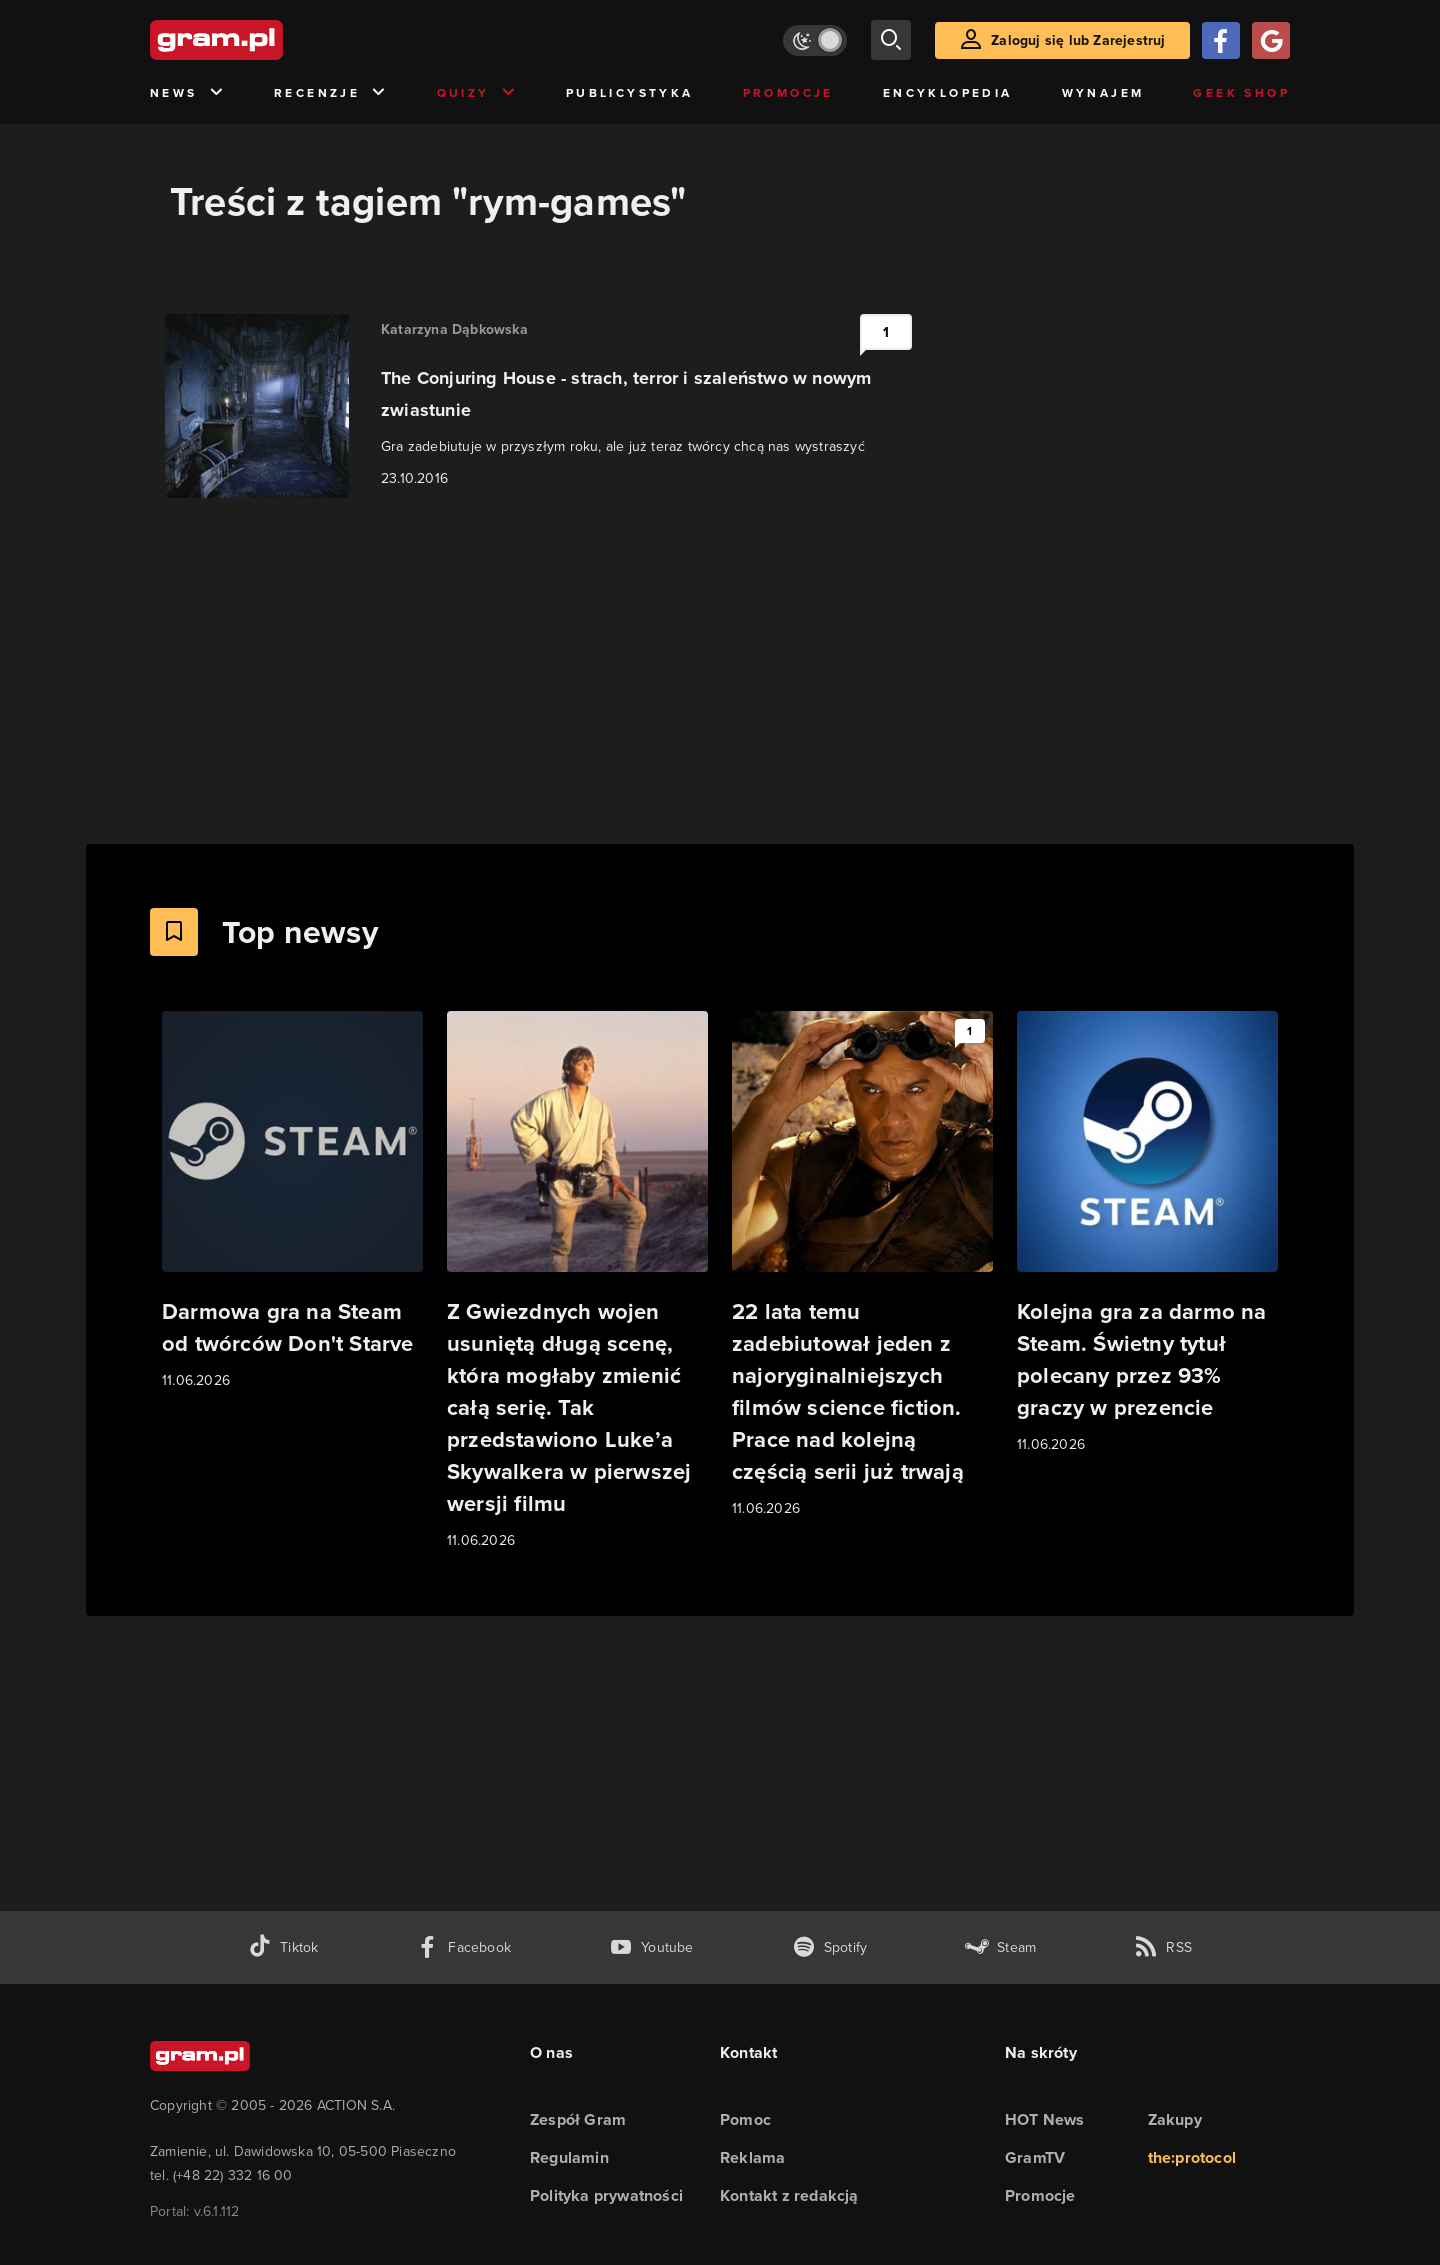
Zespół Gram (578, 2119)
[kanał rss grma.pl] (1163, 1947)
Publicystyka (630, 93)
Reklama (752, 2157)
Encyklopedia (948, 93)
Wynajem (1103, 93)
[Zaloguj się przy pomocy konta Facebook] (1221, 40)
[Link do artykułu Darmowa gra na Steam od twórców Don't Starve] (292, 1201)
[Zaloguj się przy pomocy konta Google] (1271, 40)
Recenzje (331, 93)
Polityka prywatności (606, 2195)
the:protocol (1192, 2157)
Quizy (477, 93)
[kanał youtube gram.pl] (651, 1947)
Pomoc (745, 2119)
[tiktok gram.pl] (283, 1947)
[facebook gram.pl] (463, 1947)
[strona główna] (266, 40)
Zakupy (1175, 2119)
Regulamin (569, 2157)
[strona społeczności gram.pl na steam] (1000, 1947)
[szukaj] (891, 40)
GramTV (1035, 2157)
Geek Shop (1241, 93)
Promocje (788, 93)
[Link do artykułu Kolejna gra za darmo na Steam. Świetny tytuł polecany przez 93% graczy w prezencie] (1147, 1233)
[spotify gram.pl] (830, 1947)
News (187, 93)
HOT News (1045, 2119)
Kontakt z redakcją (789, 2195)
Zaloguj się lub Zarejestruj (1078, 40)
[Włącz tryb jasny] (815, 40)
